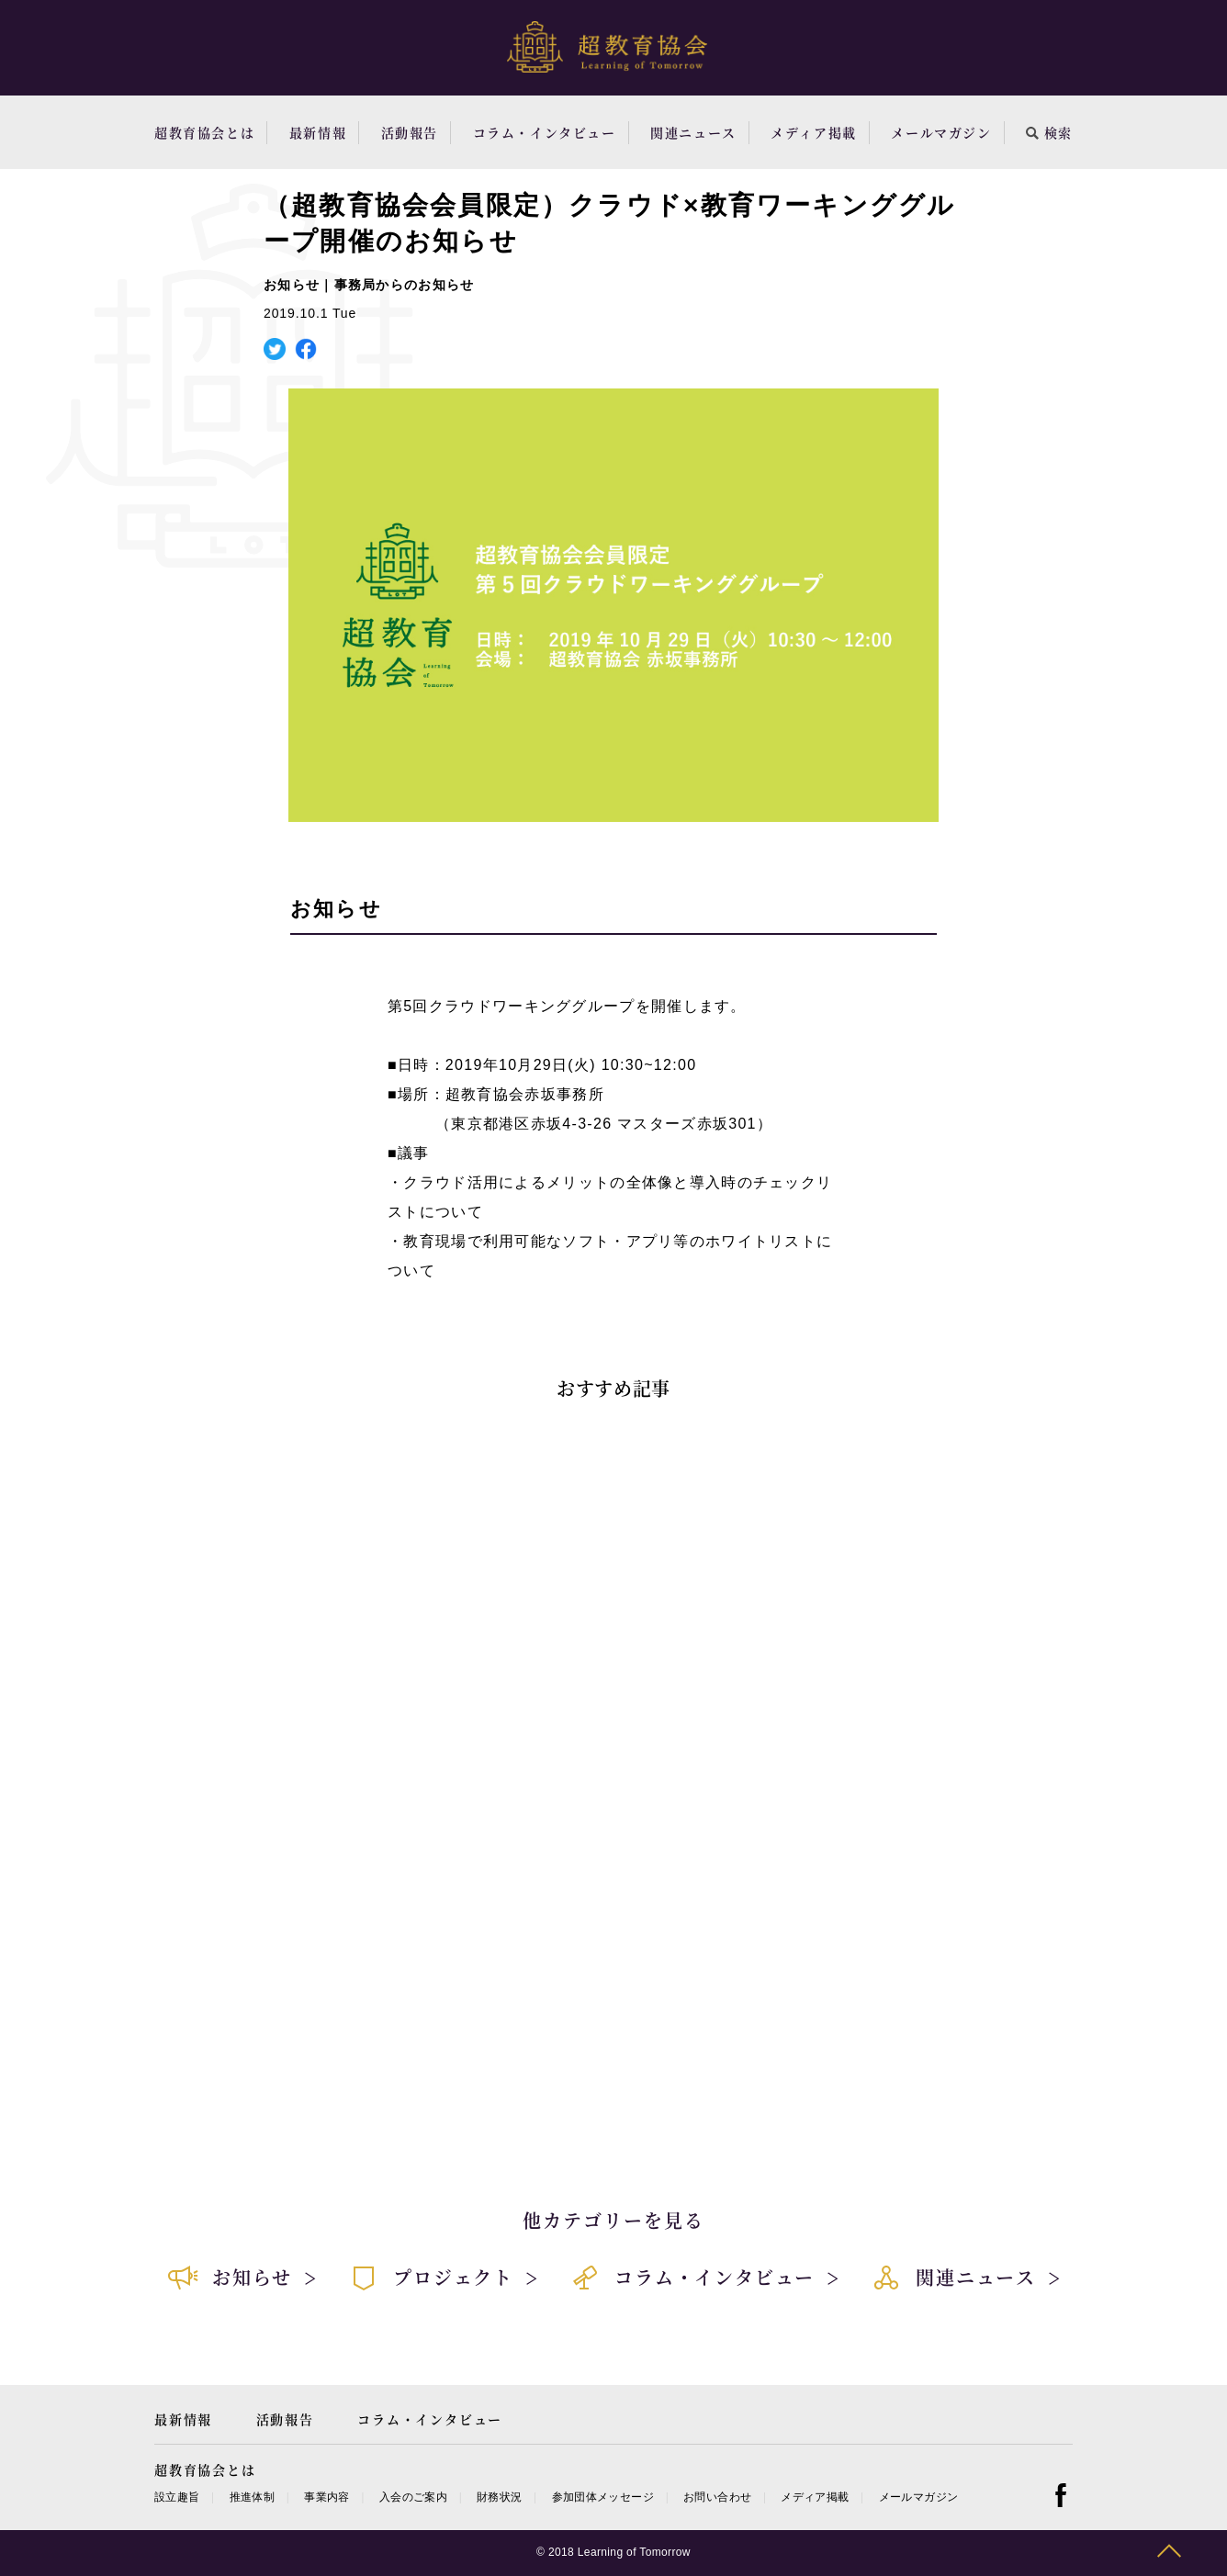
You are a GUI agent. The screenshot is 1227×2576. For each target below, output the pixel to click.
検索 (1049, 132)
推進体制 (252, 2497)
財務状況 (499, 2497)
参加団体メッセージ (603, 2497)
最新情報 (317, 132)
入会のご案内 (413, 2497)
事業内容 (326, 2497)
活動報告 (409, 132)
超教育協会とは (204, 132)
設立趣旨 (176, 2497)
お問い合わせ (717, 2497)
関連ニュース (693, 132)
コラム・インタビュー (544, 132)
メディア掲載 (814, 132)
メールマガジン (941, 132)
